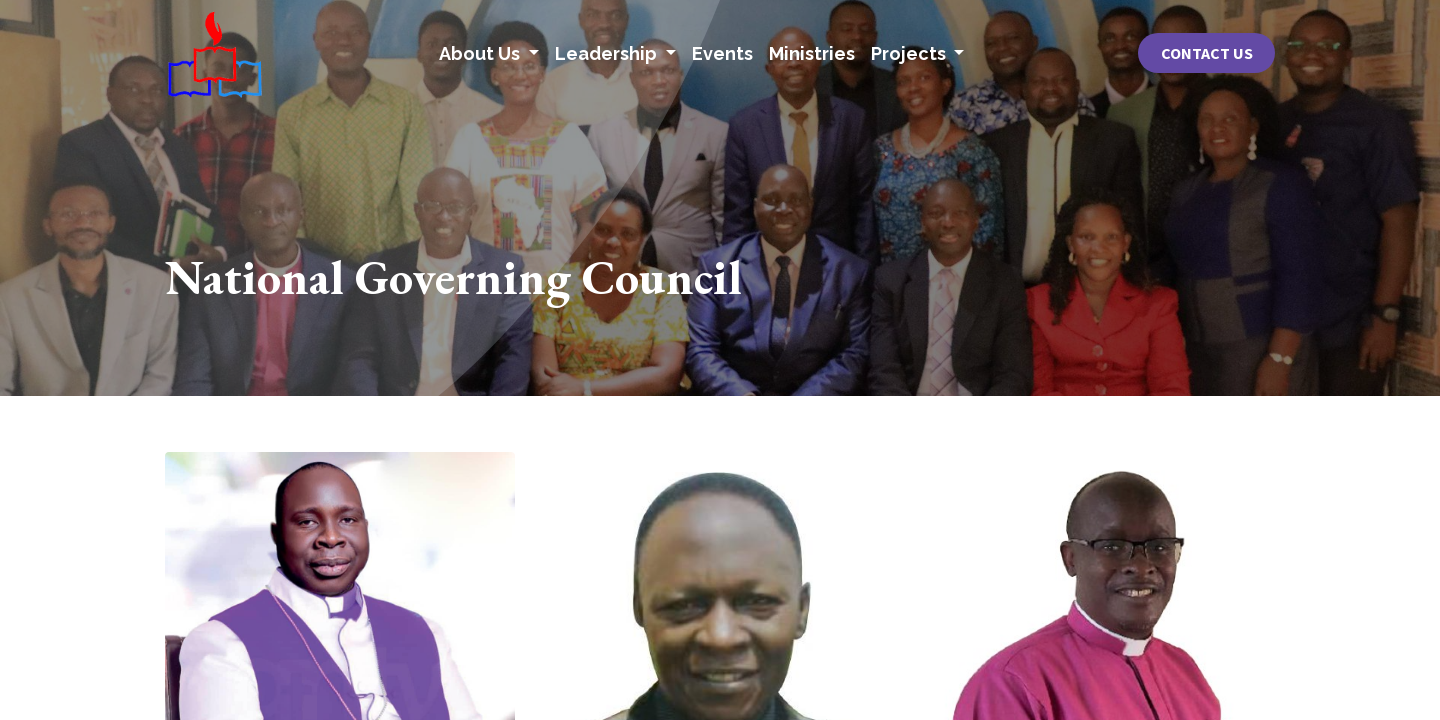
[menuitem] (722, 53)
